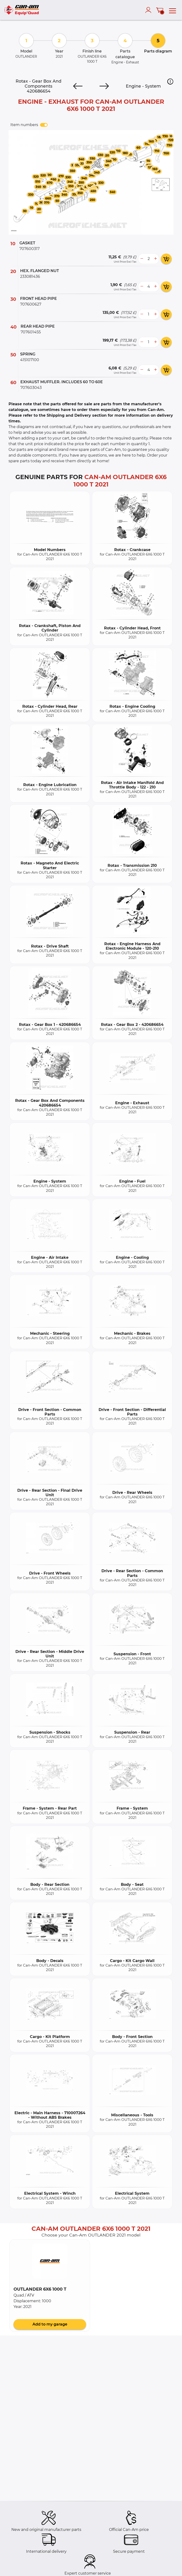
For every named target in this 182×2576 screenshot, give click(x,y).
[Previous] (78, 86)
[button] (170, 81)
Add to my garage (49, 2324)
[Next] (104, 86)
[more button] (155, 259)
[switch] (44, 125)
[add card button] (166, 259)
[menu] (172, 10)
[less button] (141, 259)
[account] (149, 10)
